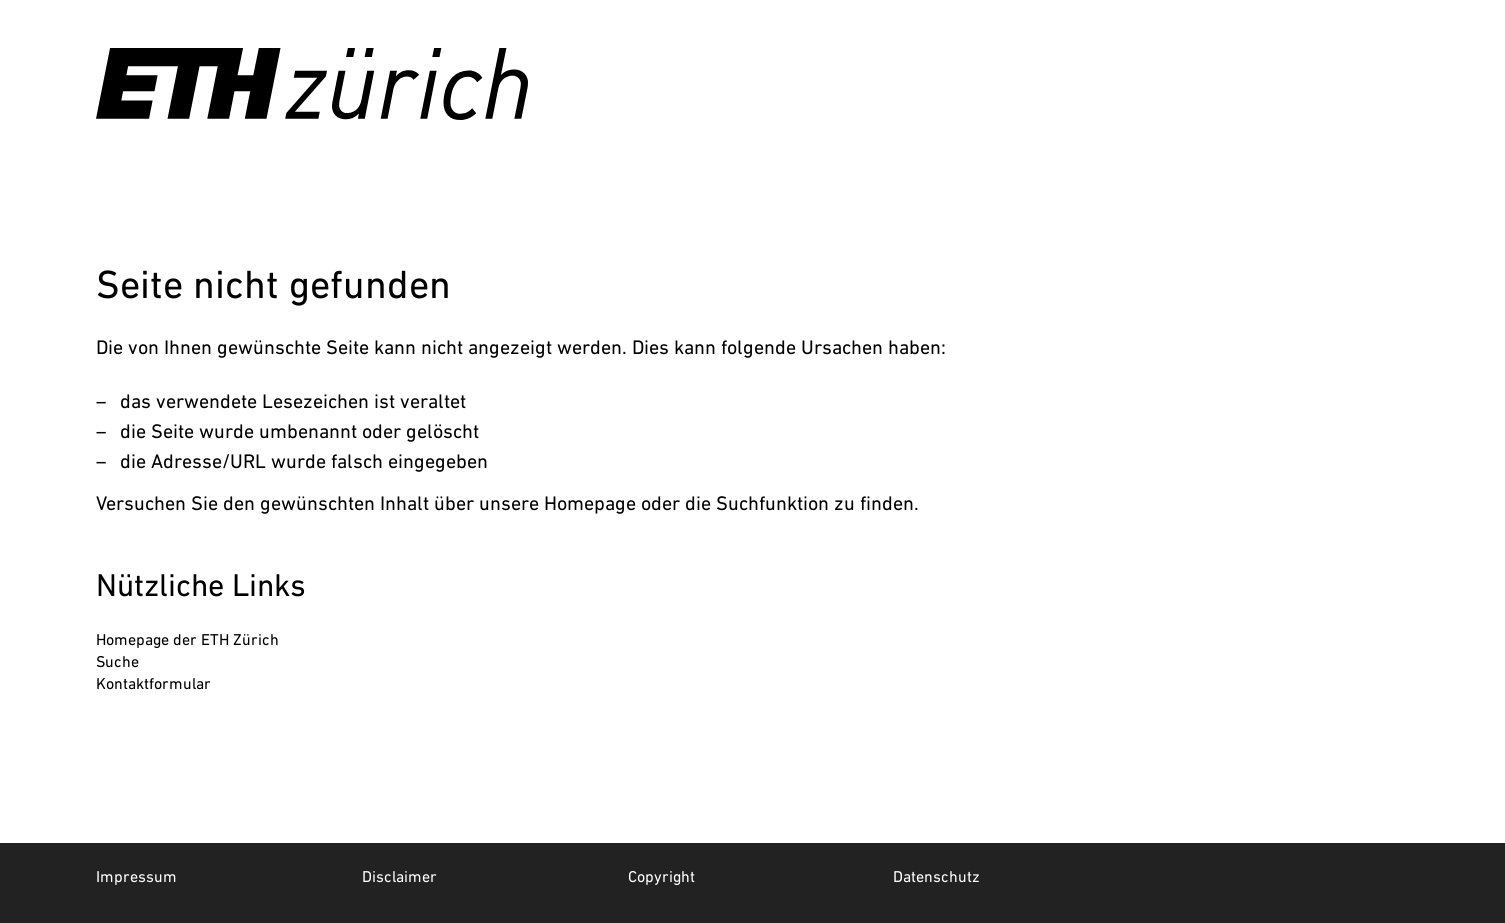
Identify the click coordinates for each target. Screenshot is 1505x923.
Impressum (136, 876)
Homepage (590, 503)
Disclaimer (399, 876)
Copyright (661, 876)
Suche (117, 661)
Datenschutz (936, 876)
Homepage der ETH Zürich (187, 639)
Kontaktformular (153, 683)
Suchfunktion (772, 503)
